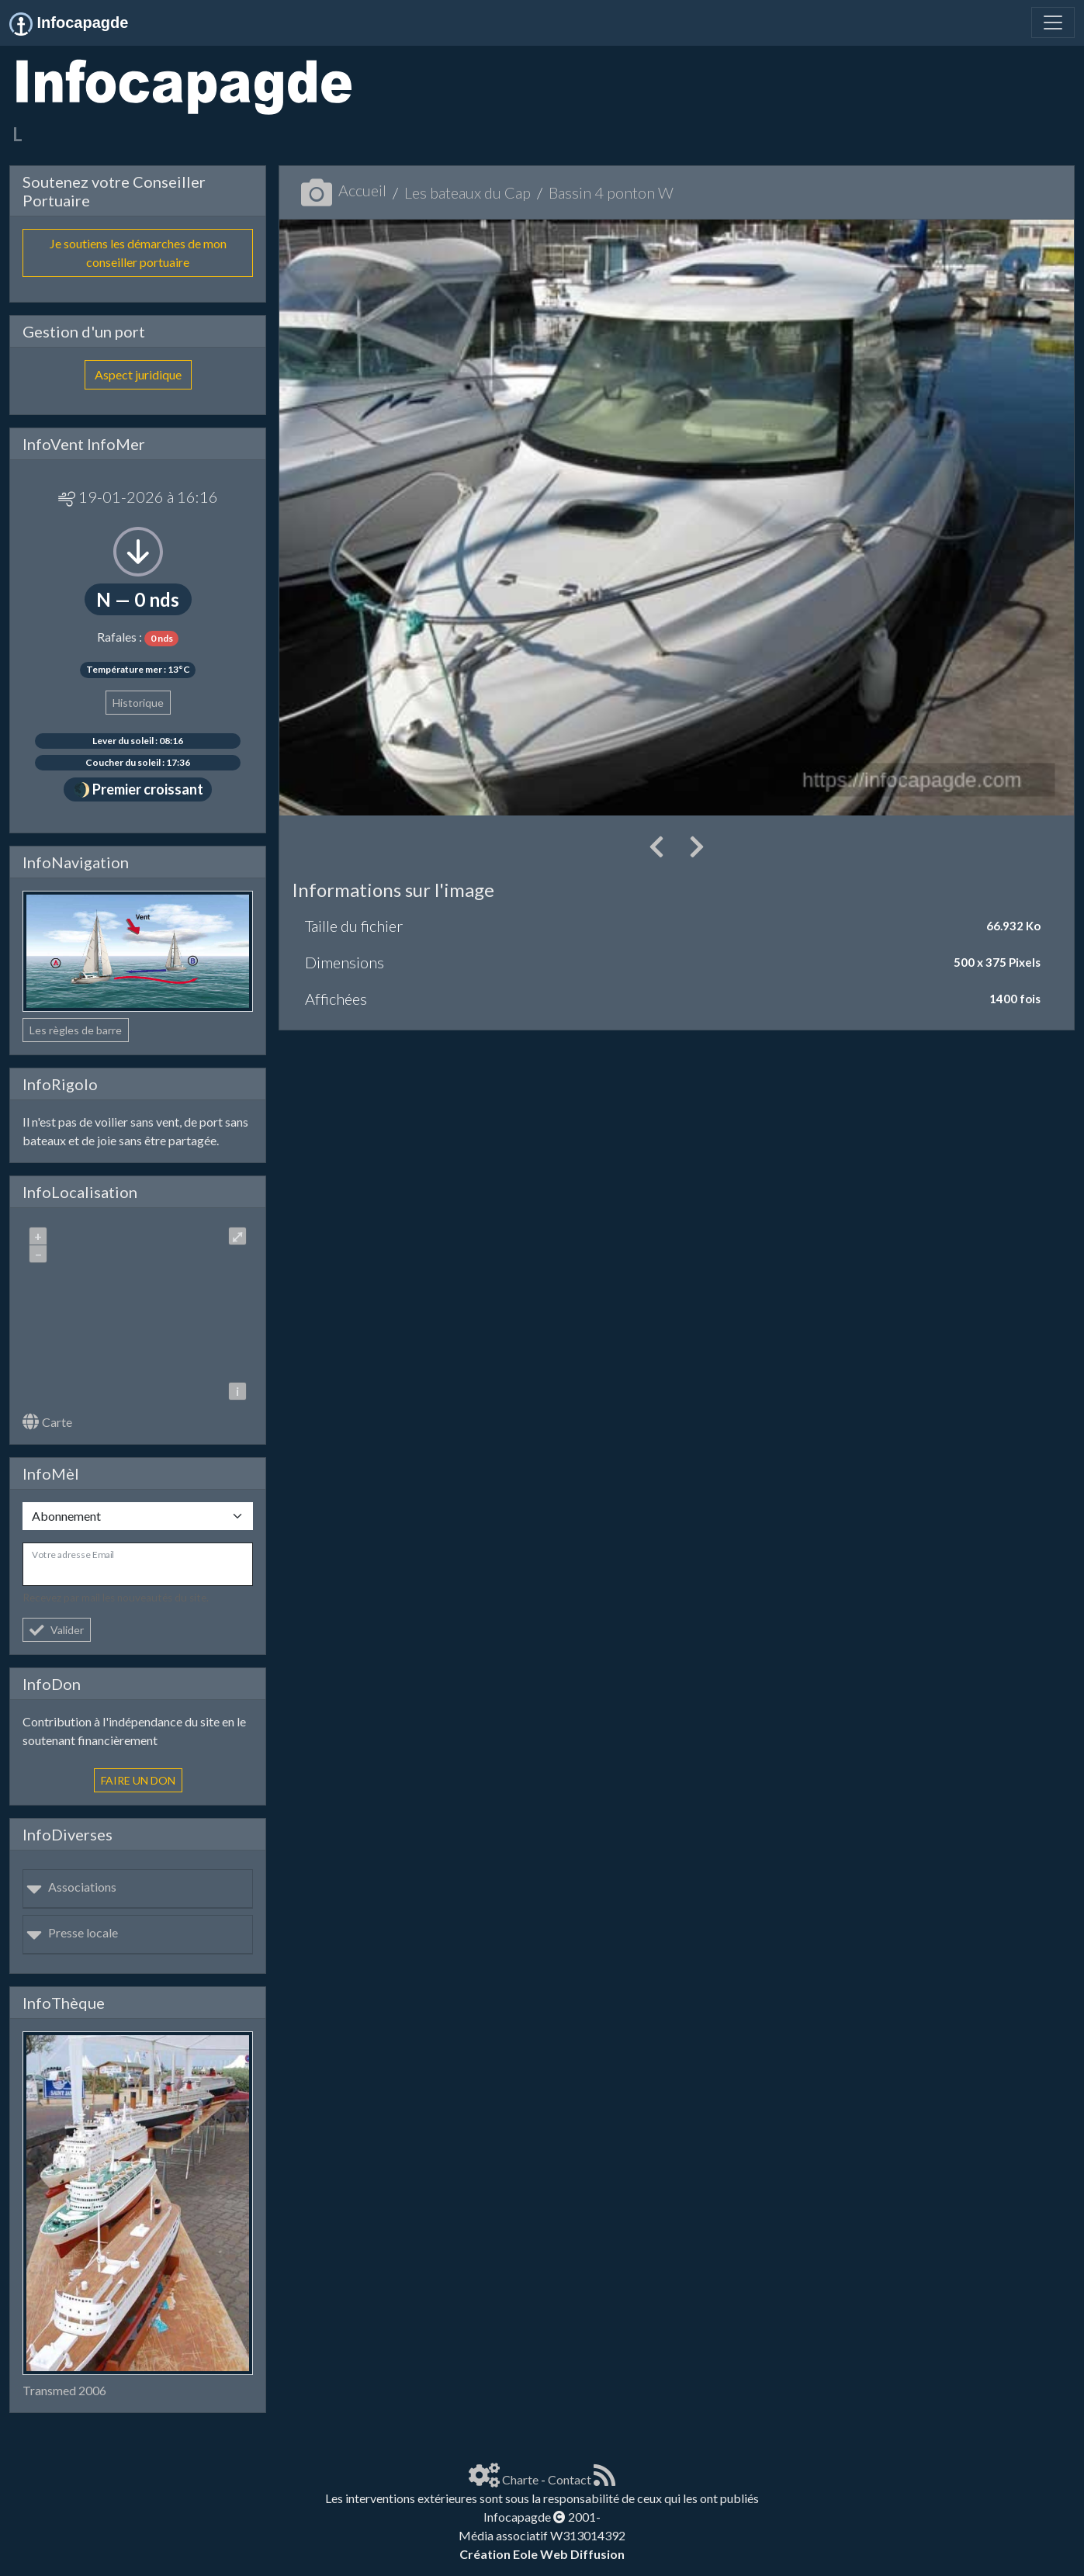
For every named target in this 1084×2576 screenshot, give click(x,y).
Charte (520, 2479)
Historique (138, 702)
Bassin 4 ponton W (611, 192)
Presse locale (72, 1932)
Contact (569, 2479)
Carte (47, 1421)
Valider (56, 1629)
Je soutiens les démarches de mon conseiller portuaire (138, 252)
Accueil (343, 190)
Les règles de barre (75, 1030)
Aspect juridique (138, 374)
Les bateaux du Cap (467, 192)
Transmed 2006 (64, 2390)
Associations (71, 1886)
